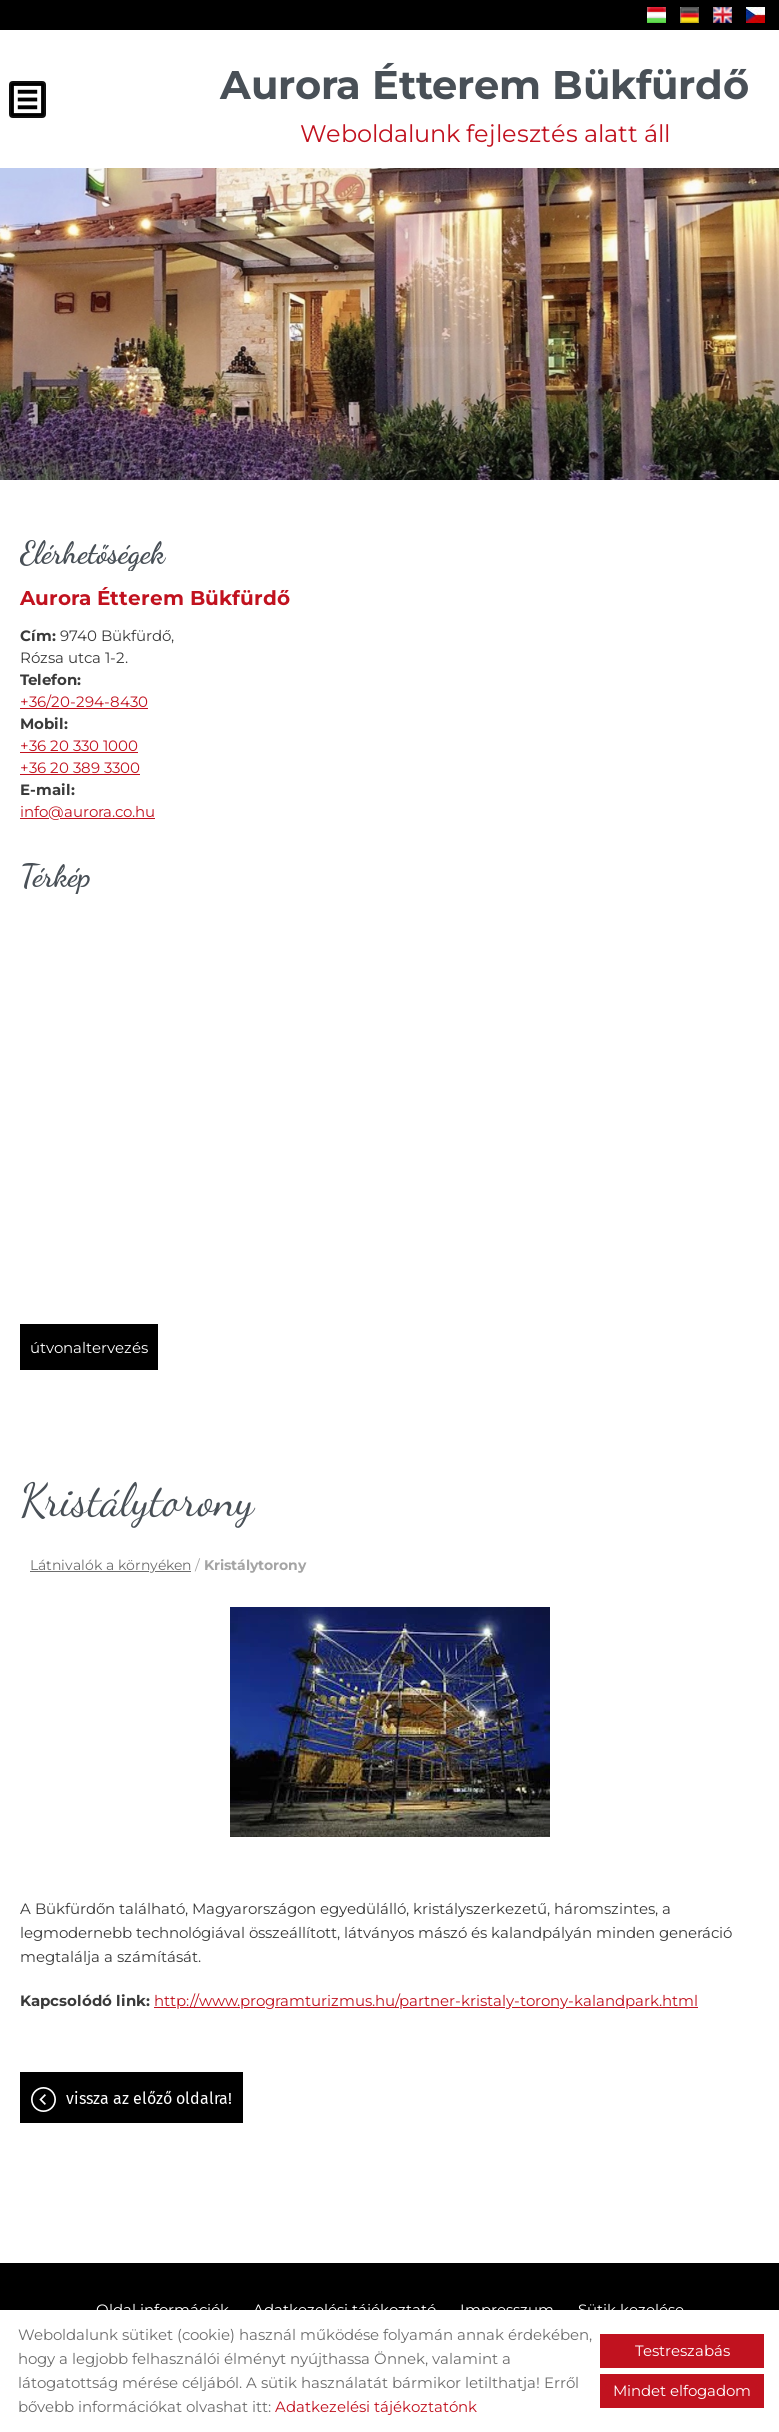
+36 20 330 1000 (79, 745)
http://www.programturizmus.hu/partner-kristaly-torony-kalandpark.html (426, 2000)
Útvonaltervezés (89, 1347)
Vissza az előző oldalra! (149, 2098)
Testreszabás (682, 2350)
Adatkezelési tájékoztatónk (376, 2406)
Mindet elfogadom (682, 2390)
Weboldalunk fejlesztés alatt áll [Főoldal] (484, 104)
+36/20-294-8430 (84, 701)
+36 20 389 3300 (80, 767)
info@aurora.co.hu (87, 811)
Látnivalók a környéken (110, 1565)
